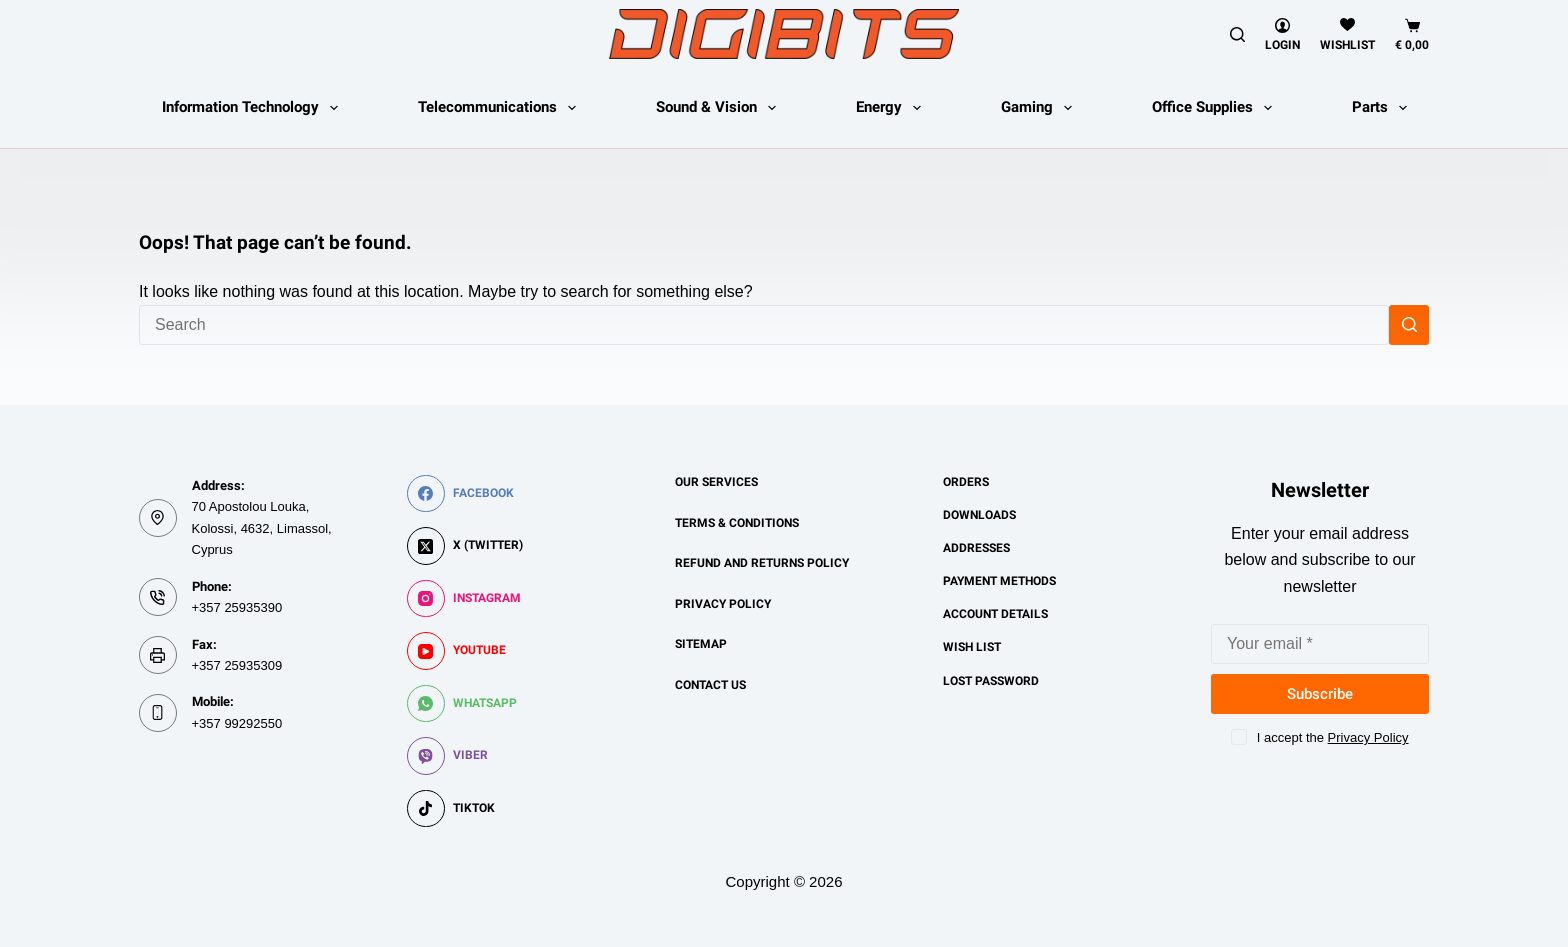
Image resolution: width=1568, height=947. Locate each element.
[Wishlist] (1347, 34)
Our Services (716, 482)
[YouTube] (465, 651)
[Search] (1237, 34)
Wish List (972, 647)
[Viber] (465, 756)
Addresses (976, 548)
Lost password (991, 681)
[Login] (1282, 34)
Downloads (979, 515)
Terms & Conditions (737, 523)
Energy (892, 108)
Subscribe (1320, 694)
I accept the (1333, 737)
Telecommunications (501, 108)
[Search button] (1409, 325)
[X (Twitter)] (465, 546)
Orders (966, 482)
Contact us (710, 685)
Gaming (1040, 108)
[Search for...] (764, 325)
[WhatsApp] (465, 704)
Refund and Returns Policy (762, 563)
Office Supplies (1216, 108)
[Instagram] (465, 599)
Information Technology (254, 108)
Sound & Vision (720, 108)
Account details (995, 614)
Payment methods (999, 581)
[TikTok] (465, 809)
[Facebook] (465, 494)
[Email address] (1320, 644)
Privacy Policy (723, 604)
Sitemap (701, 644)
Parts (1383, 108)
